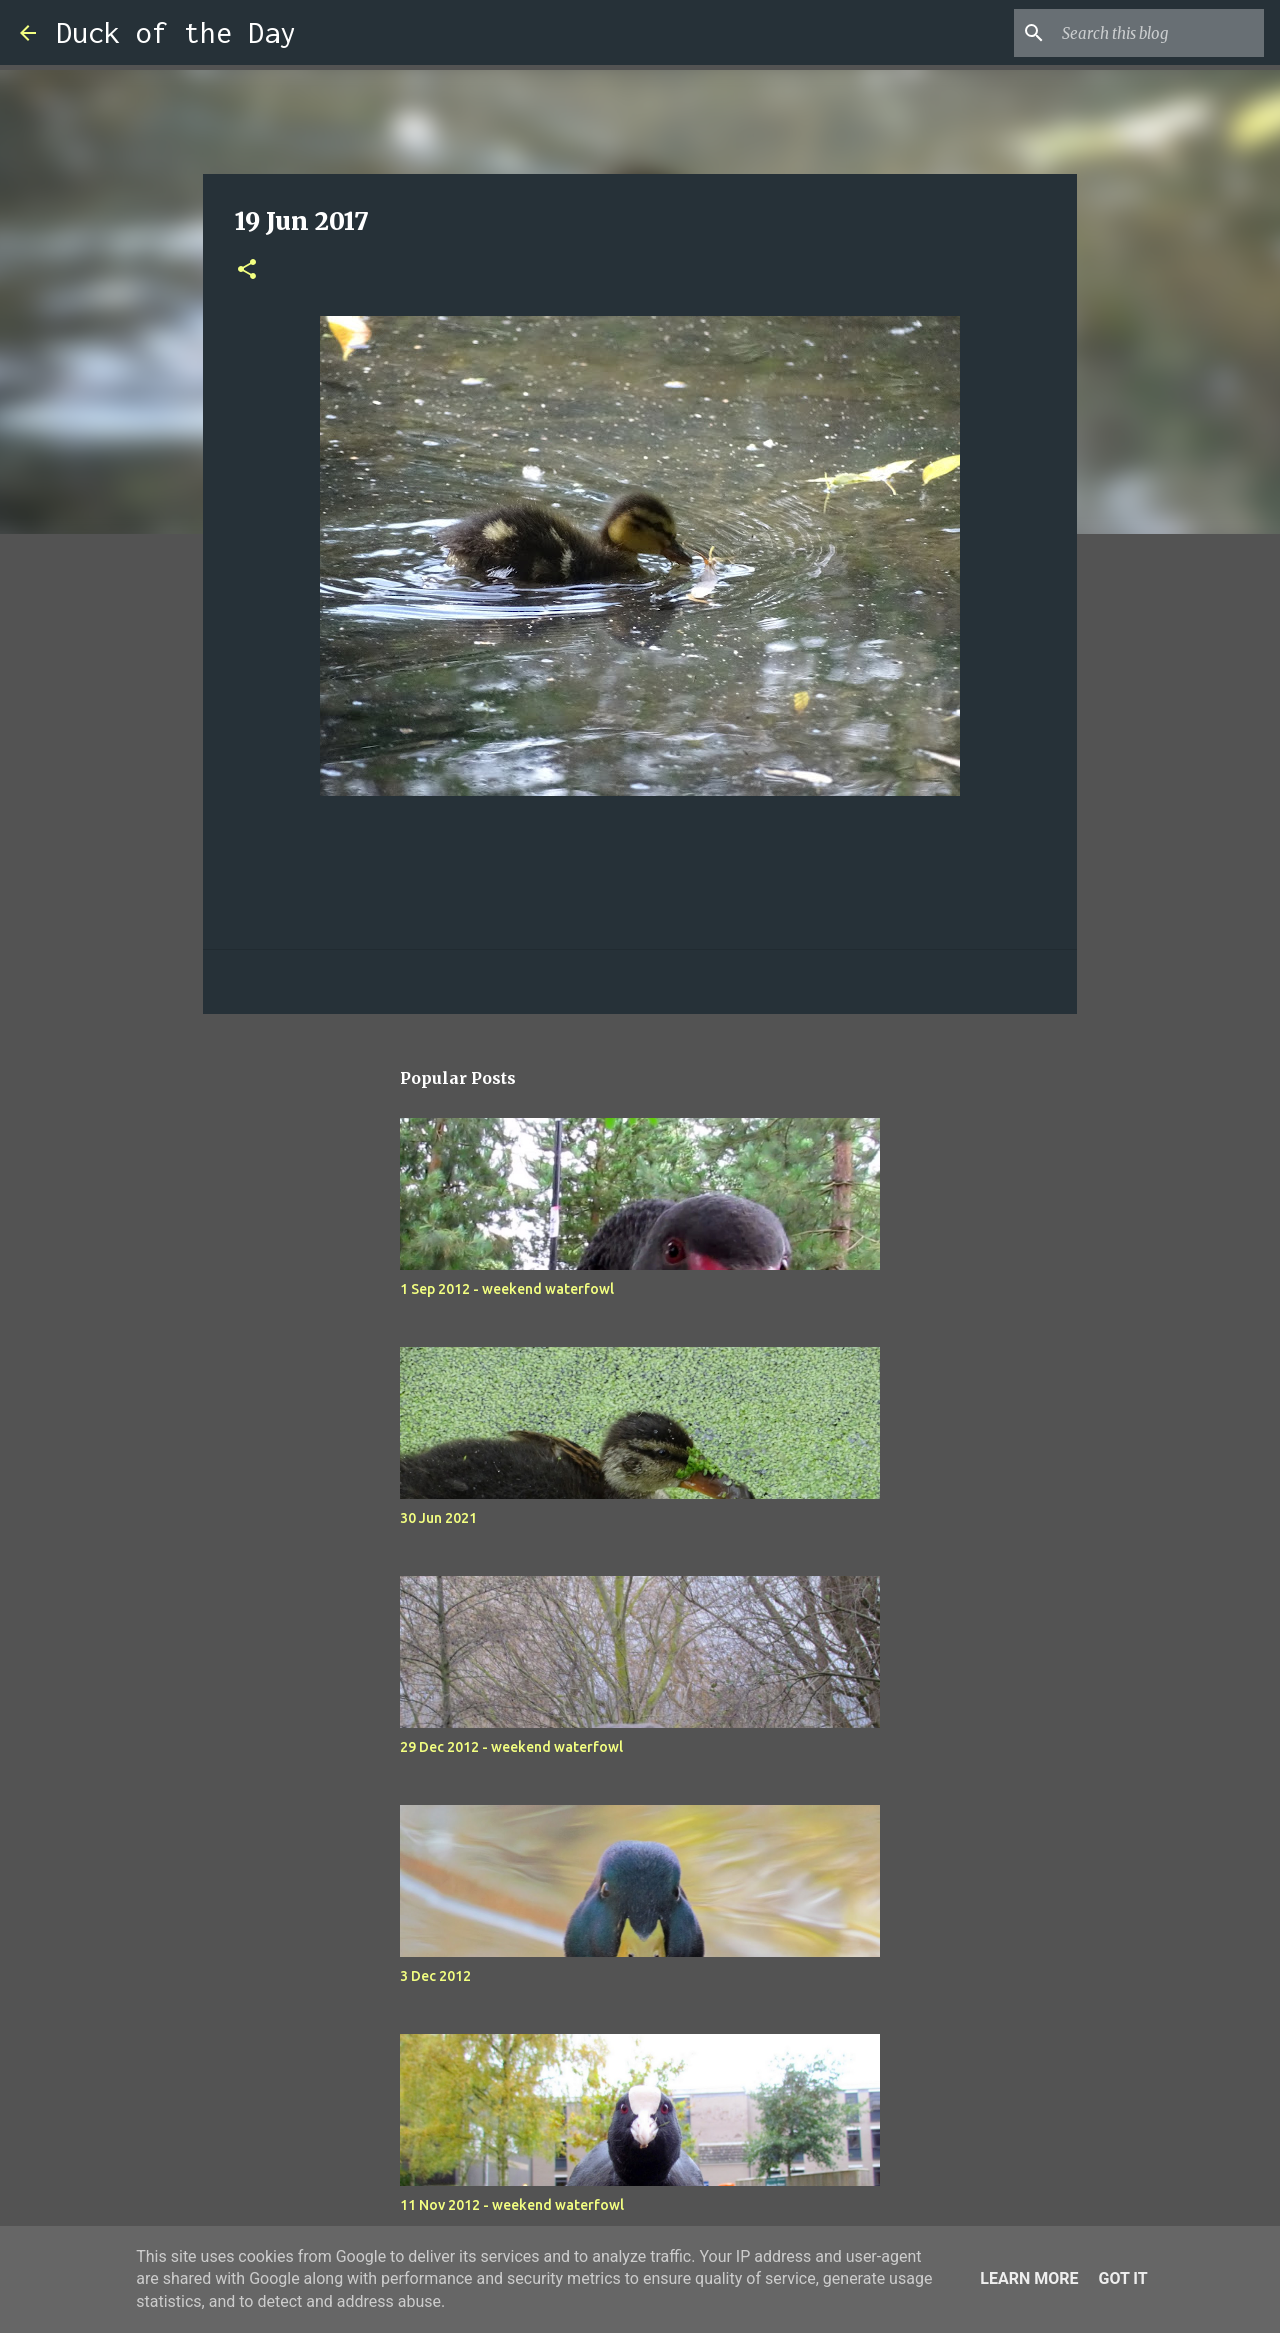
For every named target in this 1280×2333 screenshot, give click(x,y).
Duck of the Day (176, 32)
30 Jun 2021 (438, 1518)
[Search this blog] (1159, 33)
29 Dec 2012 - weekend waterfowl (511, 1747)
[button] (247, 270)
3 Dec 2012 (435, 1976)
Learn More (1029, 2278)
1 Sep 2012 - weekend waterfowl (507, 1289)
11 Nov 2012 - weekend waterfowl (512, 2205)
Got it (1122, 2278)
